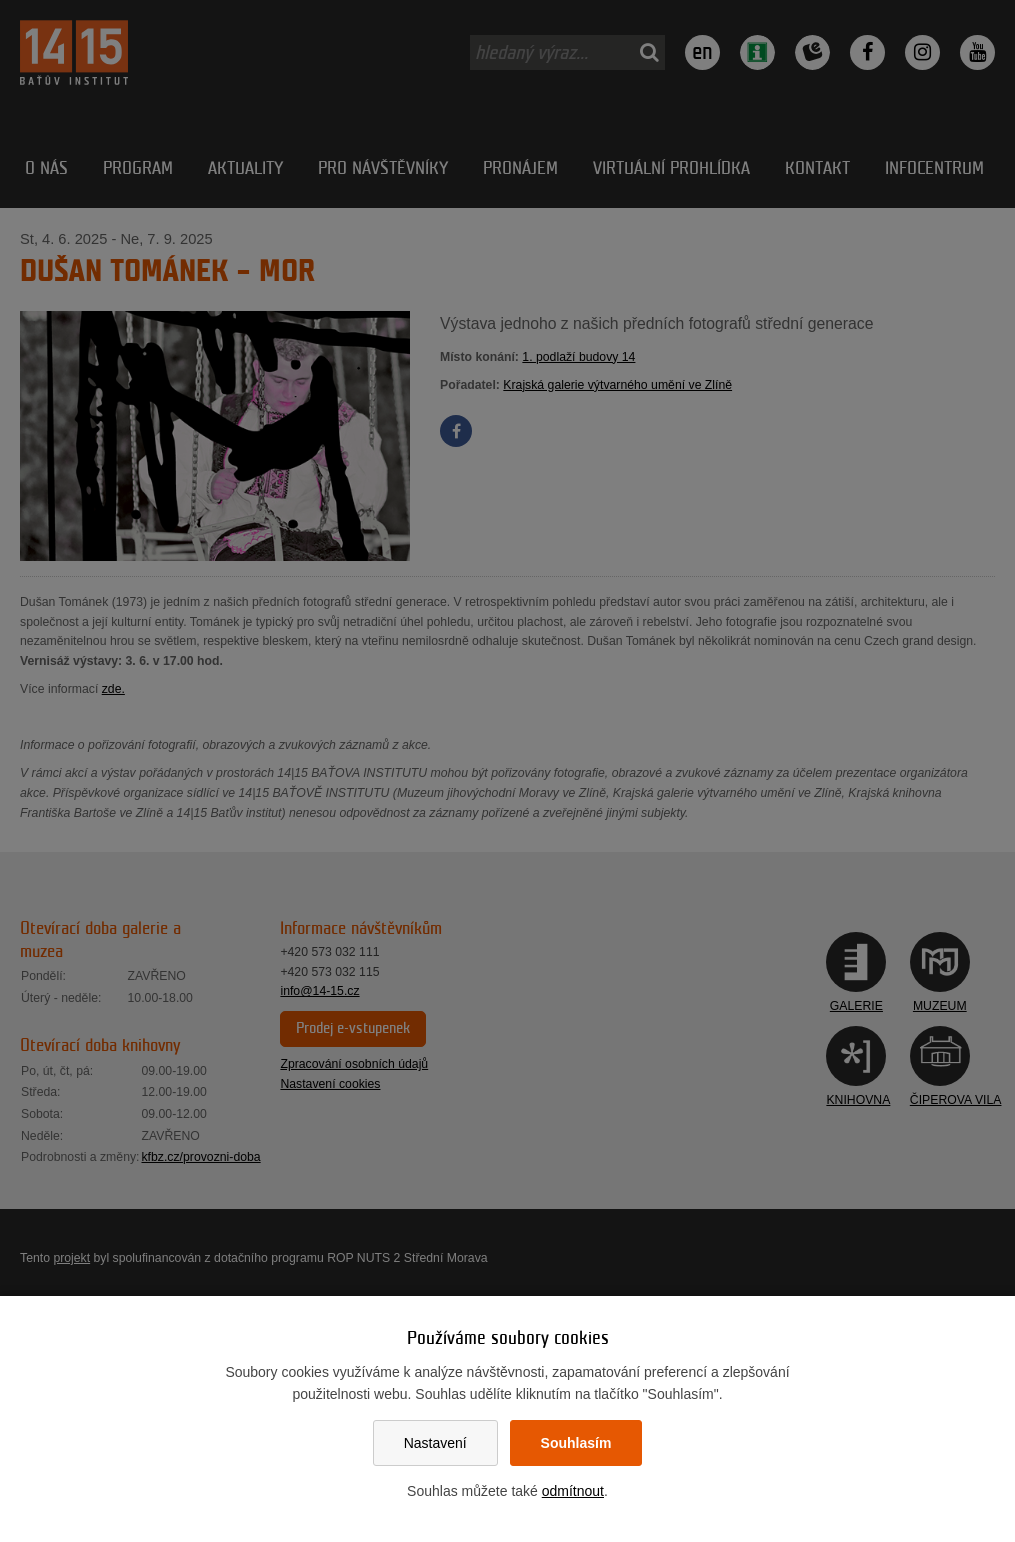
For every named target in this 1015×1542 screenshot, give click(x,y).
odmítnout (573, 1491)
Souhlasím (576, 1443)
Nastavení (435, 1443)
